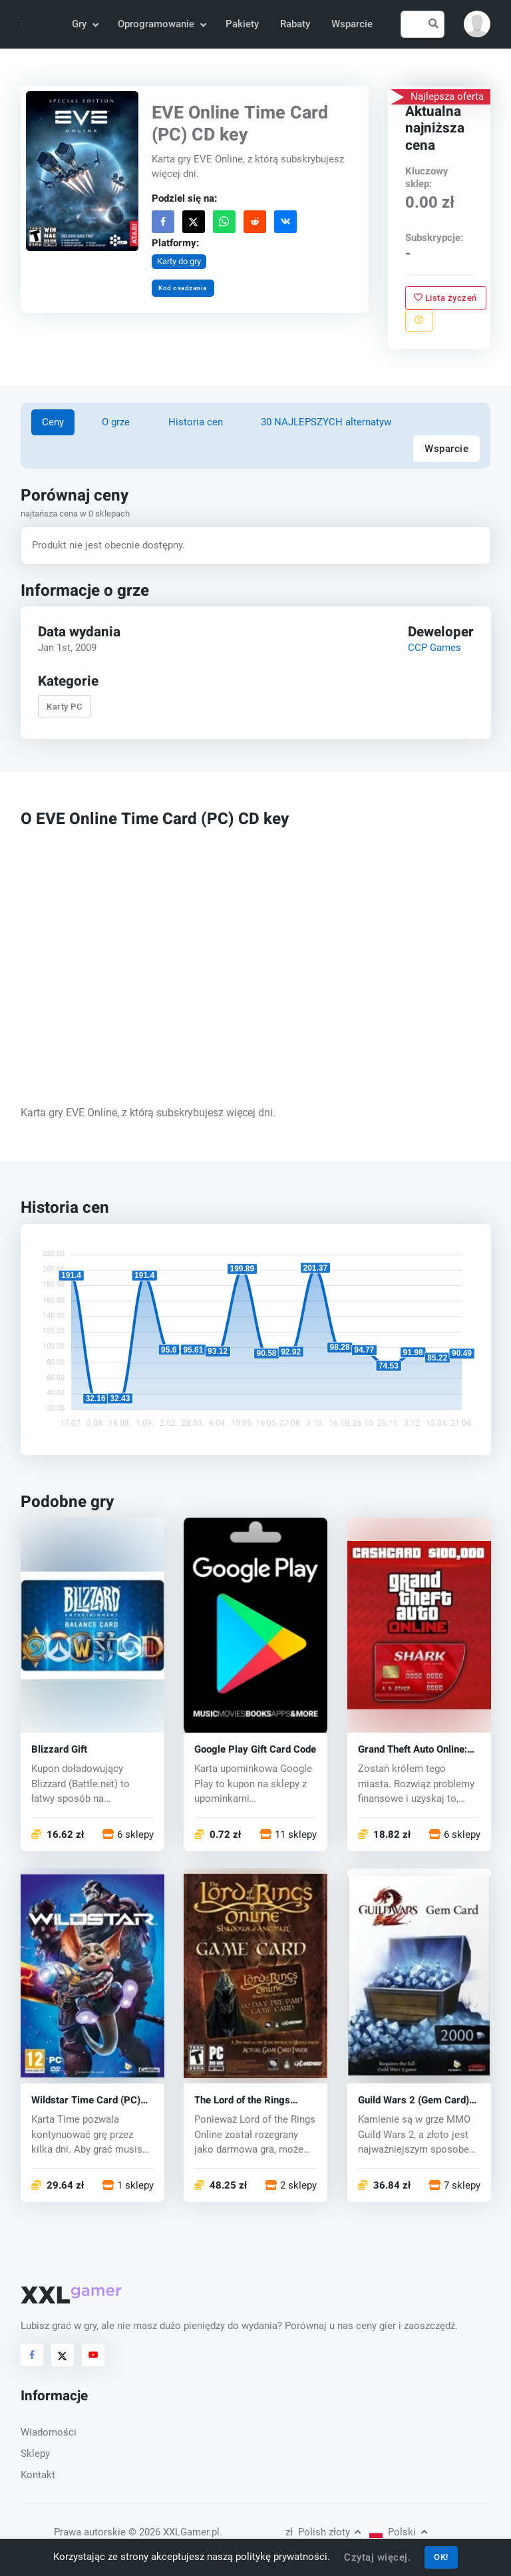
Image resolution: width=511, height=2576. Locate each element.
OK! (441, 2557)
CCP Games (434, 648)
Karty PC (64, 707)
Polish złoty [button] (323, 2532)
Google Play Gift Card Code (255, 1749)
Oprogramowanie (161, 24)
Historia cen (195, 422)
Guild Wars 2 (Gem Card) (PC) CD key (413, 2100)
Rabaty (295, 24)
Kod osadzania (182, 288)
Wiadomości (49, 2432)
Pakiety (242, 24)
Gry (84, 24)
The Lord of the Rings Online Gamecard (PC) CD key (251, 2100)
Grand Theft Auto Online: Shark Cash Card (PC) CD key (415, 1749)
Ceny (53, 422)
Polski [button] (398, 2532)
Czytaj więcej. (377, 2557)
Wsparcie (352, 24)
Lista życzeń (446, 297)
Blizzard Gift (59, 1749)
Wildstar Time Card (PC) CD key (85, 2100)
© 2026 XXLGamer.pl (174, 2532)
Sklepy (35, 2454)
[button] (477, 24)
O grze (116, 422)
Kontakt (38, 2475)
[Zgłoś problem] (418, 320)
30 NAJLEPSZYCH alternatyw (326, 422)
